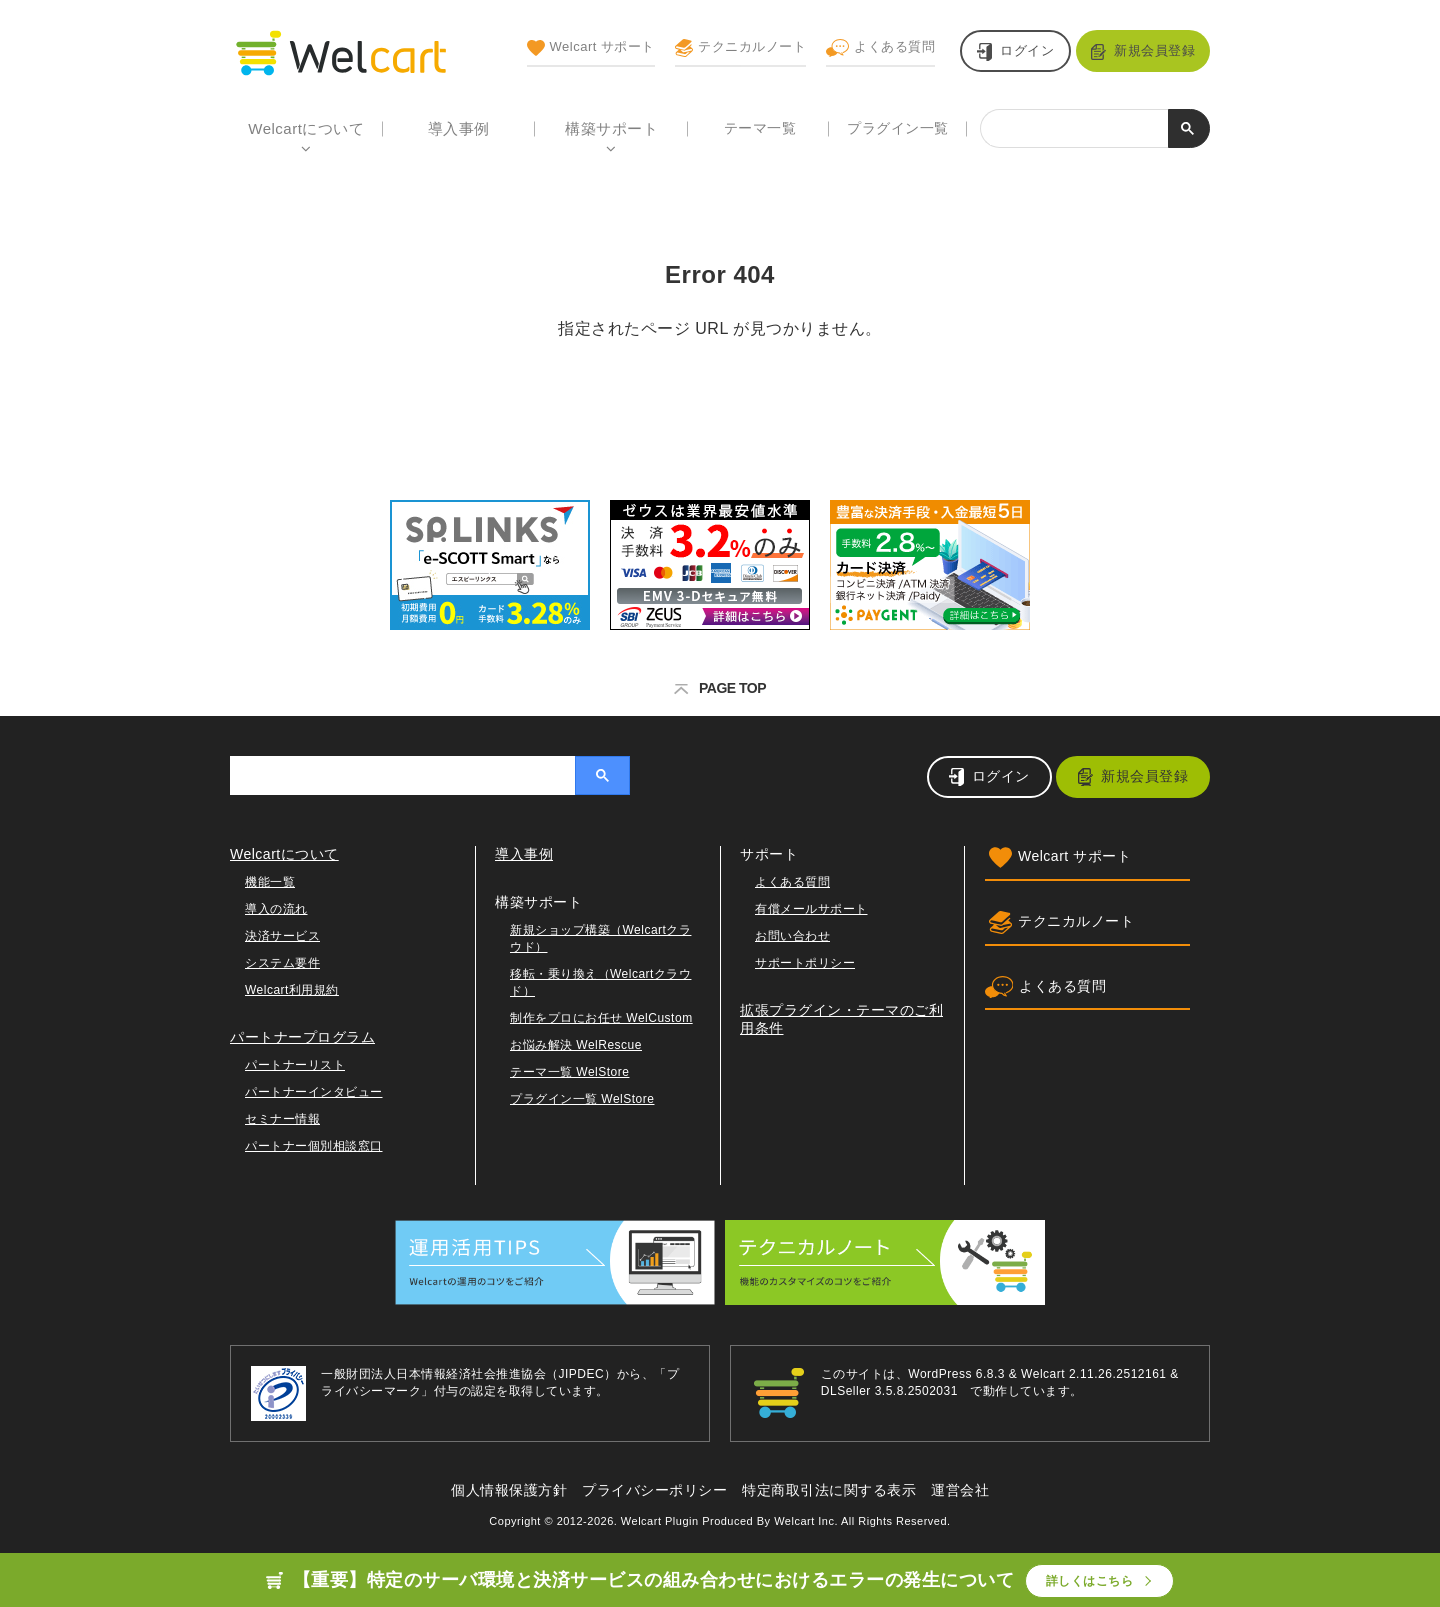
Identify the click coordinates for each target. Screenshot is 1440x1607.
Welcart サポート (591, 48)
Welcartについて (306, 128)
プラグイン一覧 (898, 128)
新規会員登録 (1154, 50)
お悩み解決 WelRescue (576, 1045)
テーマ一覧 (760, 128)
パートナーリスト (295, 1065)
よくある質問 (880, 48)
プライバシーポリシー (654, 1490)
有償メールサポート (811, 909)
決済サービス (282, 936)
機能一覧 (270, 882)
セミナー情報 (282, 1119)
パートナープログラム (302, 1037)
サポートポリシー (805, 963)
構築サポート (611, 128)
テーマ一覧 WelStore (569, 1072)
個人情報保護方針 (509, 1490)
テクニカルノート (740, 48)
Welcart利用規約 (292, 990)
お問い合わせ (792, 936)
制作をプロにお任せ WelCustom (601, 1018)
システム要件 (282, 963)
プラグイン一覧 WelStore (582, 1099)
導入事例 (459, 128)
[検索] (1074, 130)
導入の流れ (276, 909)
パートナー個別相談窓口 (314, 1146)
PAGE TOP (720, 688)
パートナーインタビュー (314, 1092)
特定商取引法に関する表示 (829, 1490)
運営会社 (960, 1490)
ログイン (1027, 50)
